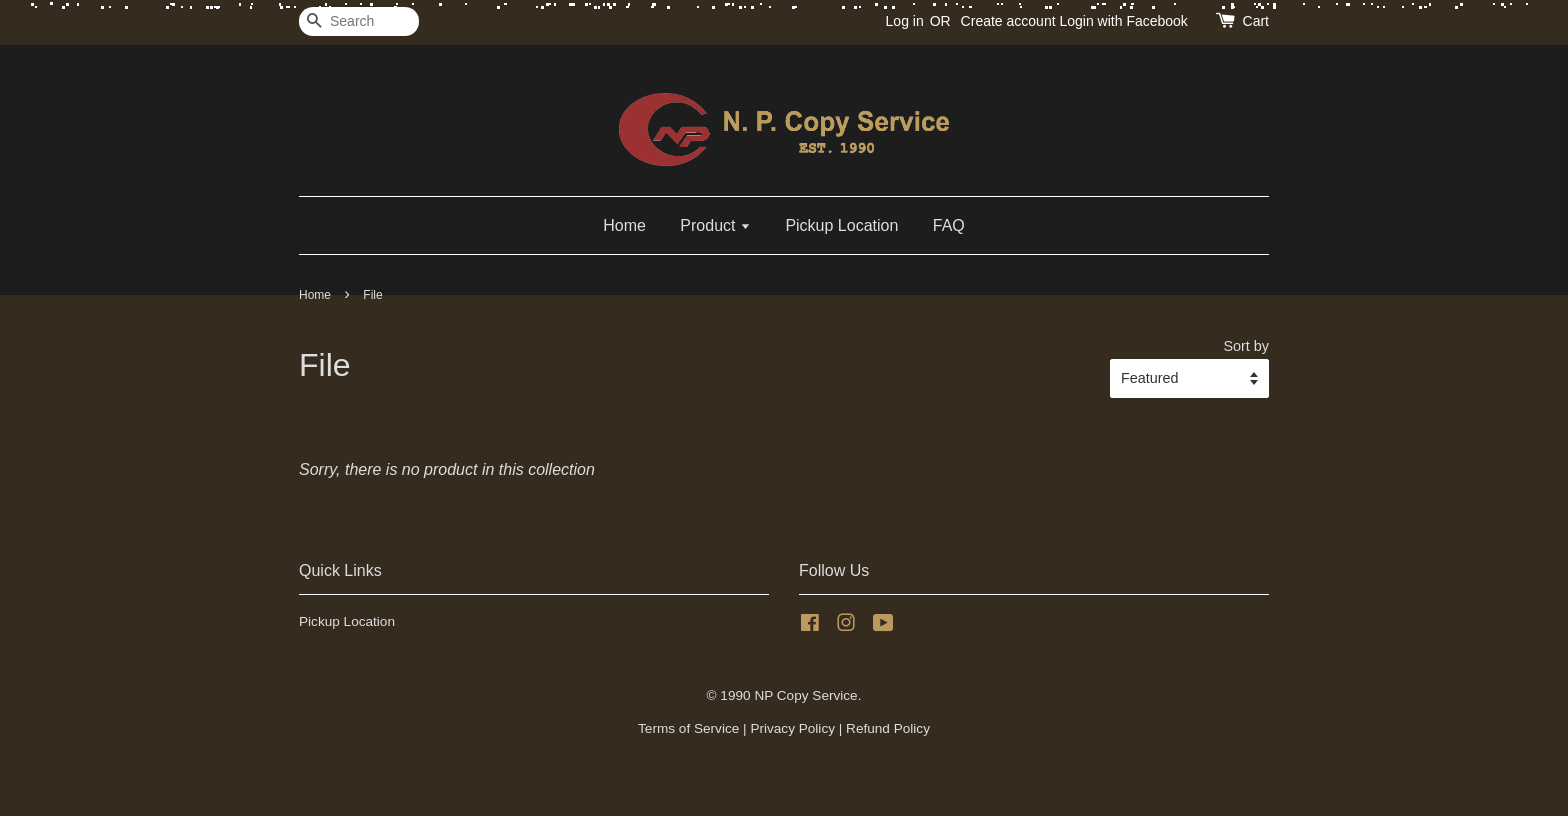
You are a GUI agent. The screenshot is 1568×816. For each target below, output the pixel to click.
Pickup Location (841, 225)
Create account (1008, 21)
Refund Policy (888, 728)
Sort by (1246, 346)
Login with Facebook (1123, 21)
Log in (905, 21)
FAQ (949, 225)
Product (715, 225)
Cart (1256, 21)
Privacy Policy (792, 728)
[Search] (359, 21)
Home (624, 225)
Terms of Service (688, 728)
